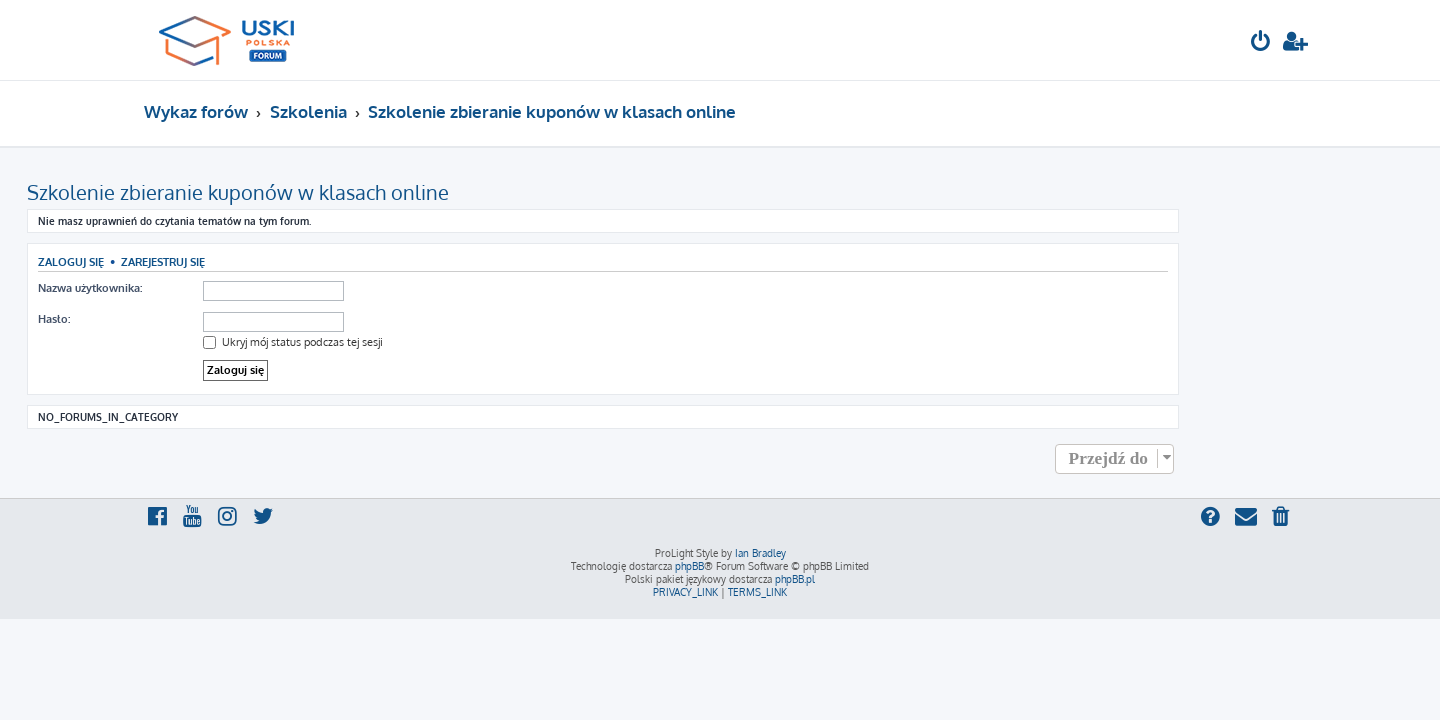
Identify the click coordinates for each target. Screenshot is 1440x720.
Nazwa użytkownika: (207, 288)
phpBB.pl (795, 579)
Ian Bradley (760, 553)
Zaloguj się (188, 261)
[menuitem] (1261, 43)
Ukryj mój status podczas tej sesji (410, 342)
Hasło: (171, 319)
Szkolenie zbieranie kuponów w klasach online (355, 192)
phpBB (689, 566)
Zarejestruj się (280, 261)
